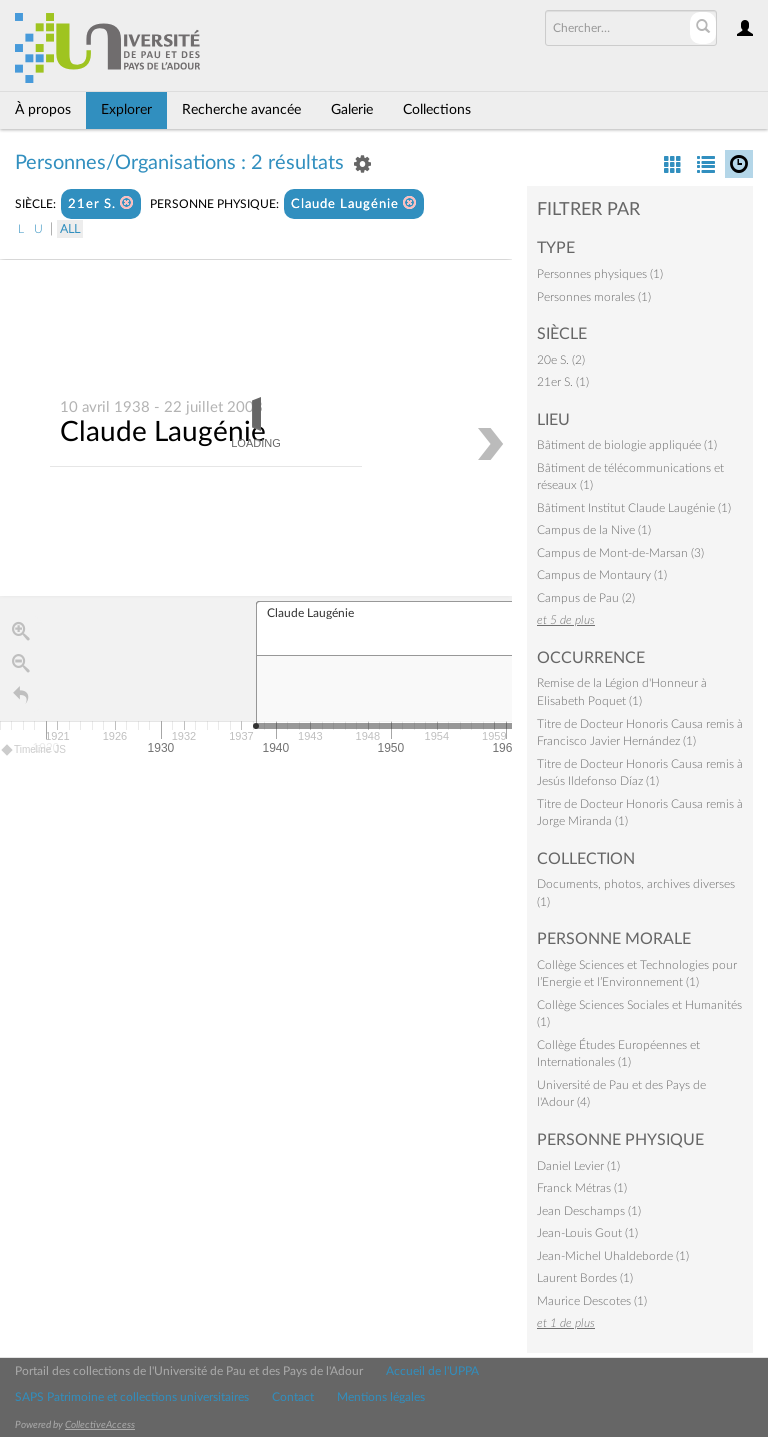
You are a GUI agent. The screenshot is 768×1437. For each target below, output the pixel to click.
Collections (437, 110)
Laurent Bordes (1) (585, 1278)
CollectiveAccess (100, 1425)
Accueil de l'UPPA (432, 1371)
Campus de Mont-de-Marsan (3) (620, 553)
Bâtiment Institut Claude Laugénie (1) (634, 508)
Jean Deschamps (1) (589, 1211)
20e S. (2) (561, 360)
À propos (43, 110)
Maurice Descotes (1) (592, 1301)
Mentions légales (381, 1397)
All (70, 229)
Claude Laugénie (354, 203)
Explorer (126, 110)
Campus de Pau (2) (586, 598)
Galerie (352, 110)
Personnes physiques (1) (600, 274)
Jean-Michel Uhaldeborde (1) (613, 1256)
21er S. (101, 203)
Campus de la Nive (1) (594, 530)
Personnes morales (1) (594, 297)
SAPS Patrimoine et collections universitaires (132, 1397)
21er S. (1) (563, 382)
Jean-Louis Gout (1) (587, 1233)
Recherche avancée (241, 110)
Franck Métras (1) (582, 1188)
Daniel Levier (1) (578, 1166)
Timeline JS (34, 750)
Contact (293, 1397)
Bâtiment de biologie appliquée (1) (627, 445)
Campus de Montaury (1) (602, 575)
